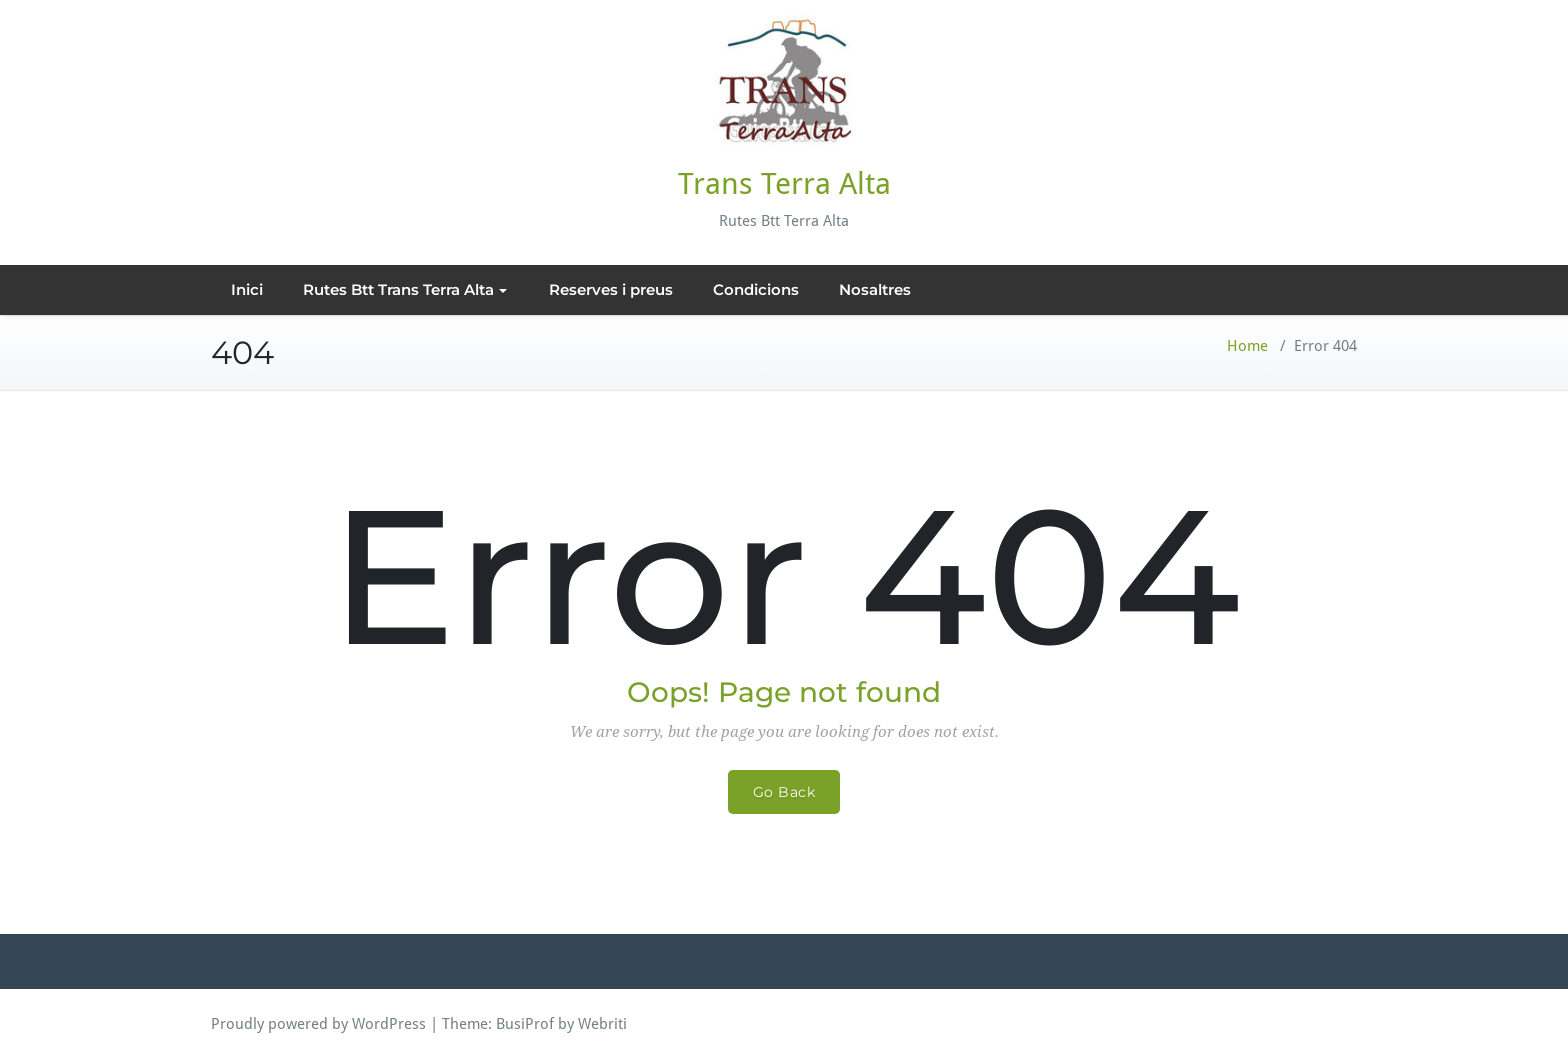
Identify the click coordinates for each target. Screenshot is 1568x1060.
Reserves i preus (611, 289)
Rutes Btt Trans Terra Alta (405, 289)
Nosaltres (875, 289)
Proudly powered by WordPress (318, 1024)
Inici (247, 289)
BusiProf (525, 1024)
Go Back (784, 792)
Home (1247, 346)
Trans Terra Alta (784, 183)
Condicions (756, 289)
